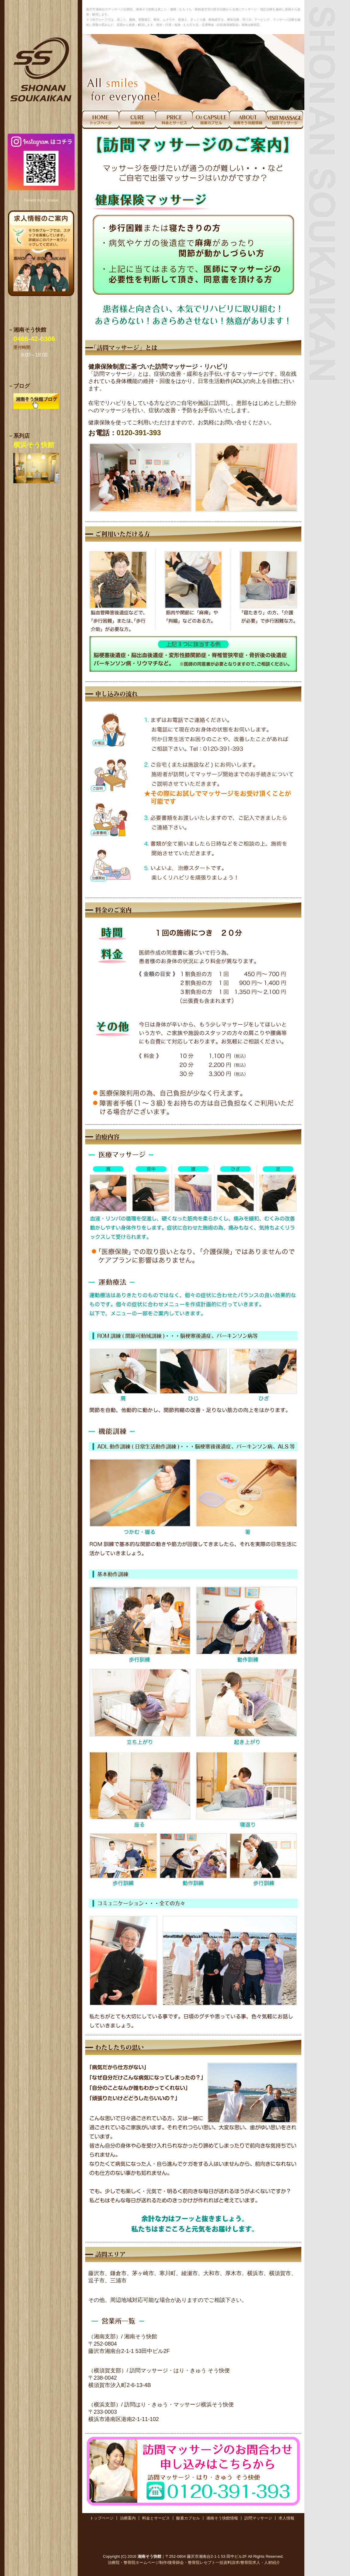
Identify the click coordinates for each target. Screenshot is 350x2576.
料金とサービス (156, 2518)
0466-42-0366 (34, 339)
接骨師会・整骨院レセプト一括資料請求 (203, 2562)
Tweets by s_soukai (41, 200)
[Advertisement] (193, 2532)
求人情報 (286, 2518)
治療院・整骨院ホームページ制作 (137, 2562)
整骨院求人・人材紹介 (260, 2562)
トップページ (102, 2518)
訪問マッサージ (258, 2518)
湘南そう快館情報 (222, 2518)
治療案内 (128, 2518)
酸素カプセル (188, 2518)
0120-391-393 (139, 433)
